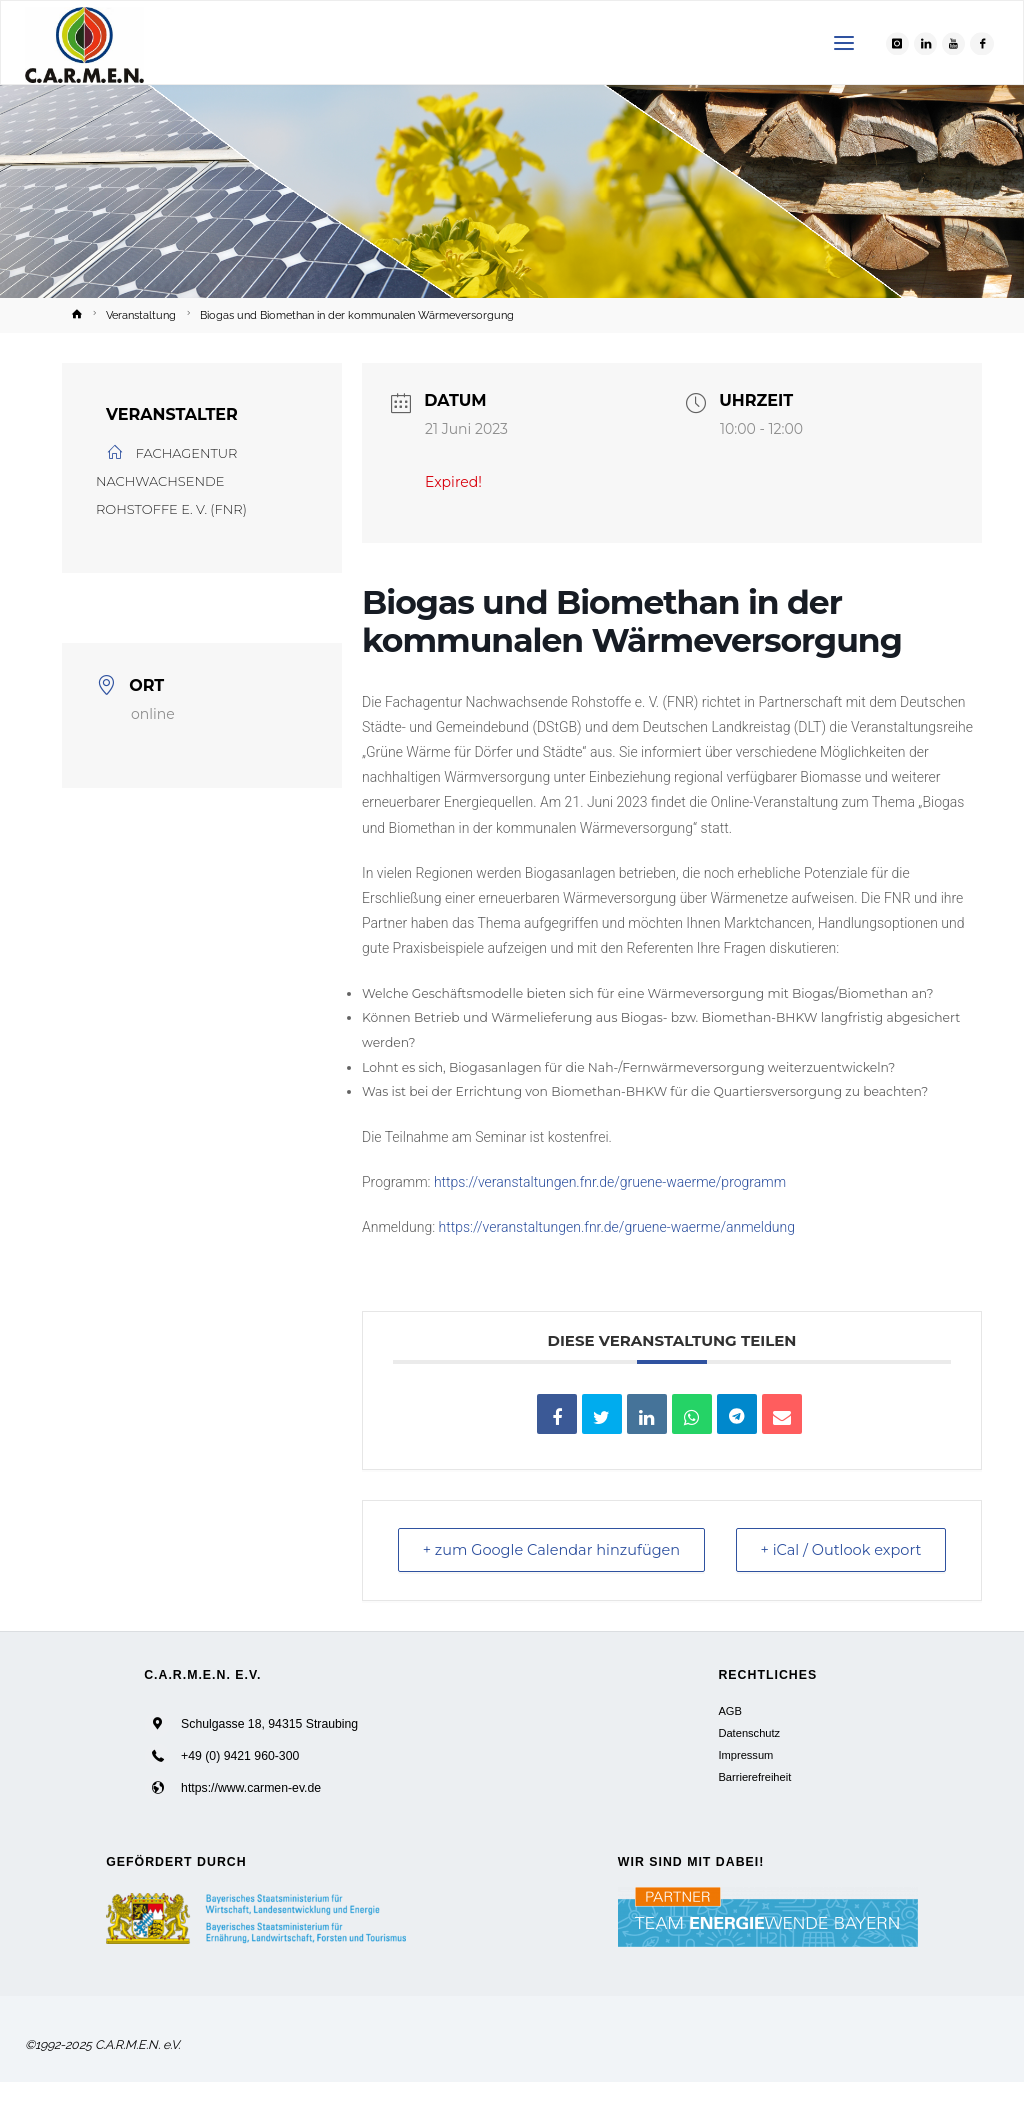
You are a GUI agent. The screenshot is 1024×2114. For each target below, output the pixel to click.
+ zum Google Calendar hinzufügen (500, 1565)
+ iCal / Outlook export (899, 1565)
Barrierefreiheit (754, 1808)
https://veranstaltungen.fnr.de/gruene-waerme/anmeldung (617, 1227)
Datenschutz (749, 1764)
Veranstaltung (141, 315)
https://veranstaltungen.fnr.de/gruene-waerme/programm (610, 1182)
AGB (729, 1742)
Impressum (745, 1786)
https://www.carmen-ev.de (251, 1819)
